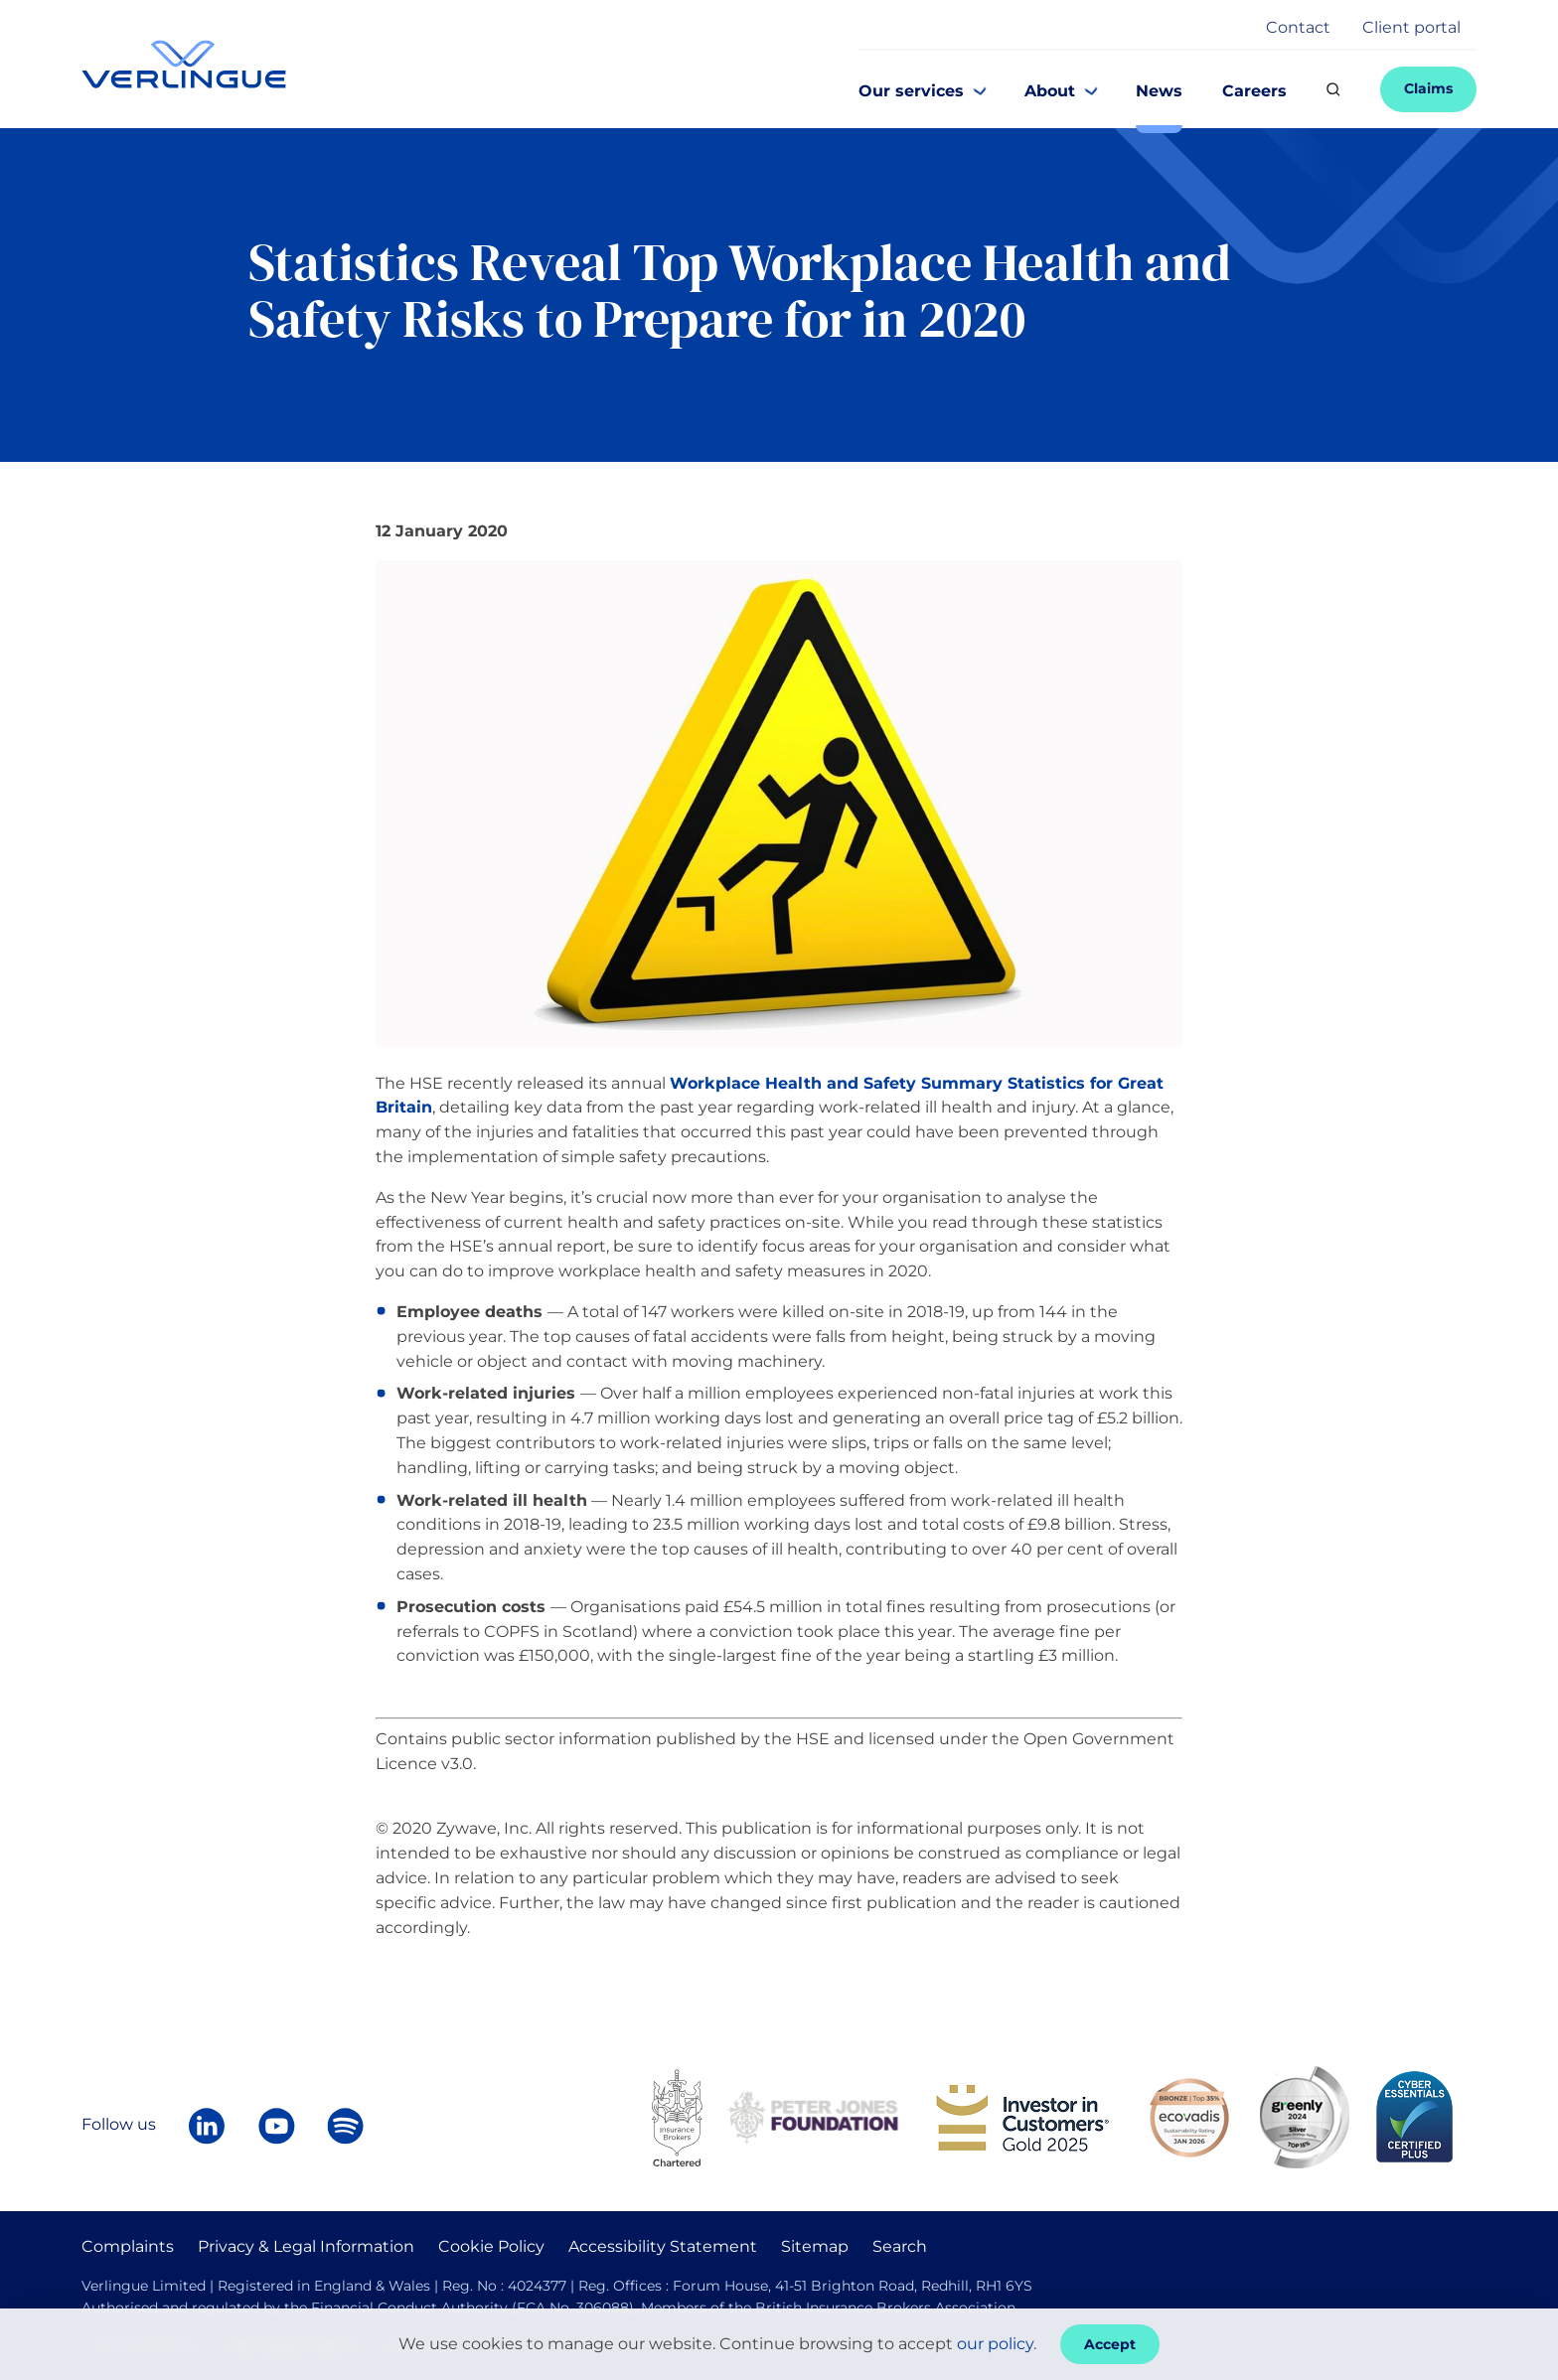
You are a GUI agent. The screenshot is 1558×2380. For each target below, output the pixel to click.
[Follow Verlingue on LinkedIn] (207, 2126)
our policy (995, 2343)
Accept (1110, 2344)
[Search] (1333, 89)
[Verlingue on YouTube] (276, 2126)
